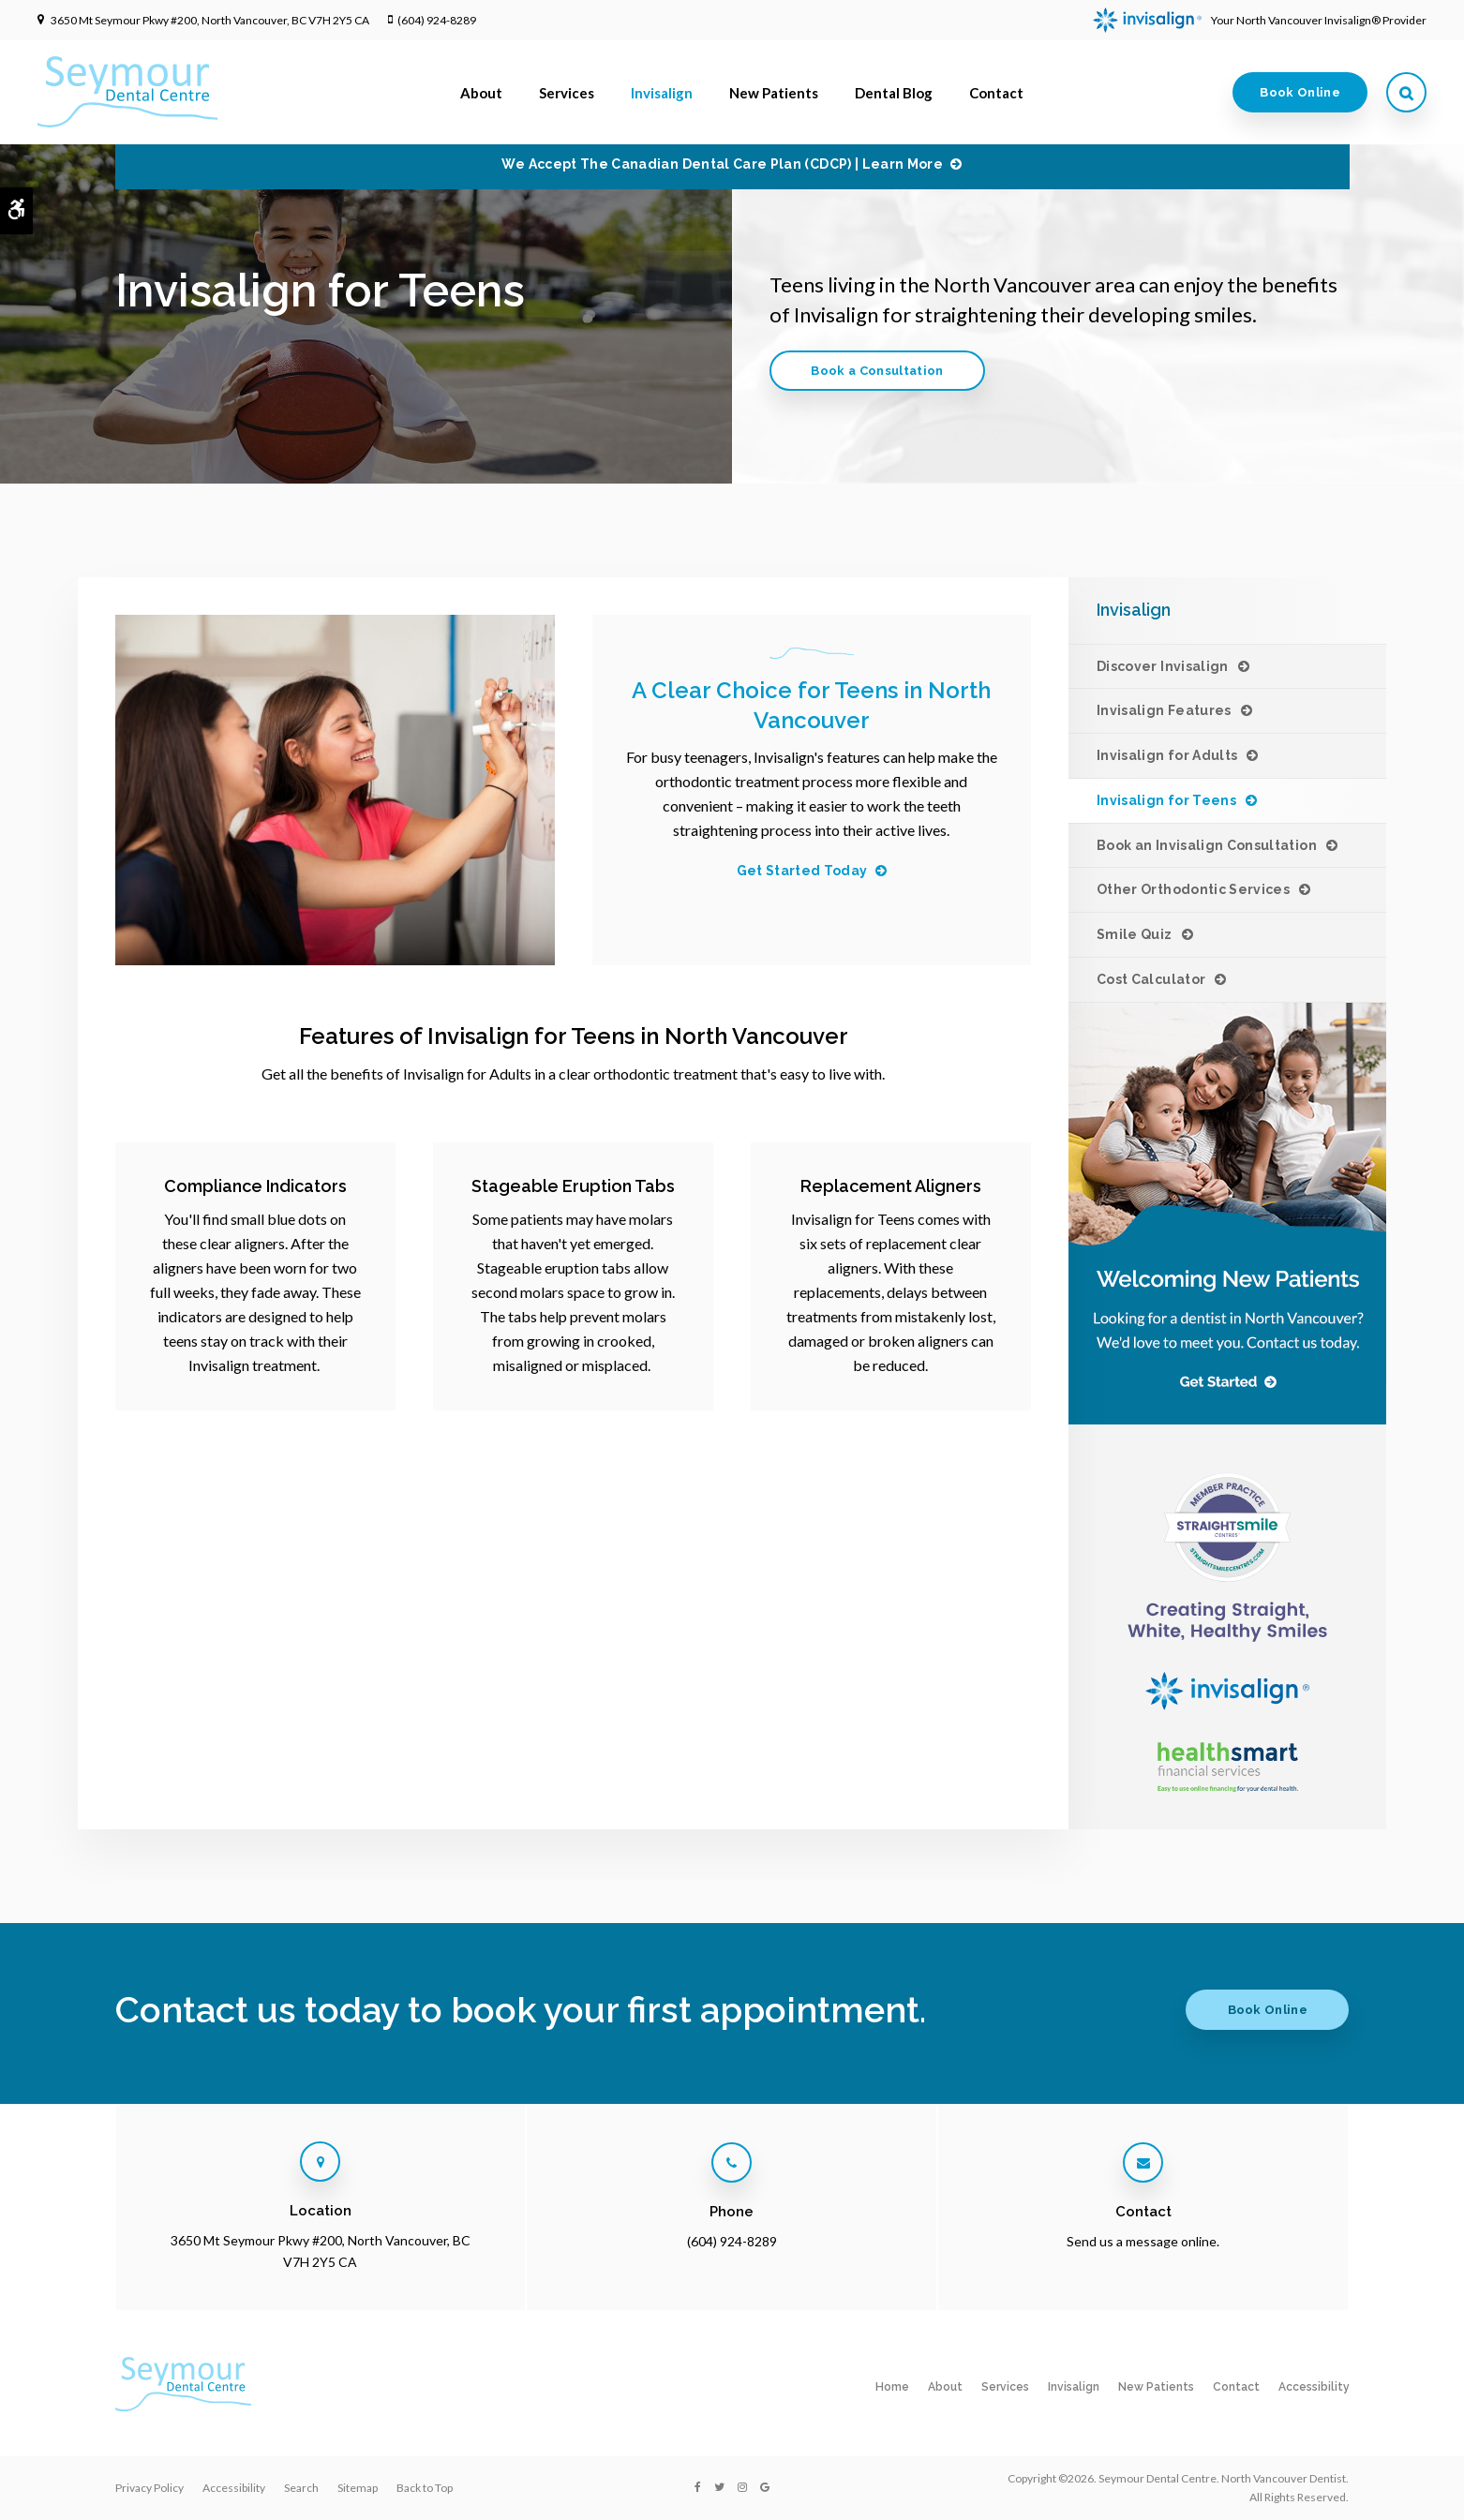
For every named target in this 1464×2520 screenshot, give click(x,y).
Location (320, 2210)
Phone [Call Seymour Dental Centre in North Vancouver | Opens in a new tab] (732, 2211)
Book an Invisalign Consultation (1207, 845)
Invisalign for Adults (1167, 755)
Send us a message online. (1143, 2241)
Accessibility (1314, 2386)
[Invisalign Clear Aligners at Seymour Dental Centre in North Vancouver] (1227, 1556)
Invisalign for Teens (1166, 800)
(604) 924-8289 (436, 20)
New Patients (773, 92)
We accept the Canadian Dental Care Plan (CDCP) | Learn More (722, 164)
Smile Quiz (1135, 934)
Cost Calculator (1151, 979)
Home (892, 2386)
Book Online (1300, 92)
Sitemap (357, 2488)
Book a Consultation (877, 371)
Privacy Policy (149, 2488)
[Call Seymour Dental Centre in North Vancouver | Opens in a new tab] (731, 2162)
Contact (996, 92)
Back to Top (424, 2488)
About (481, 92)
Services (566, 92)
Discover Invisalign (1163, 666)
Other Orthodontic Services (1193, 889)
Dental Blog (894, 92)
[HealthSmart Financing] (1227, 1767)
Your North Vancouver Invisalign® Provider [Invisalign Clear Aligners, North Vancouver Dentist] (1260, 20)
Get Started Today (802, 870)
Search (301, 2488)
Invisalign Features (1164, 710)
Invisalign (662, 92)
